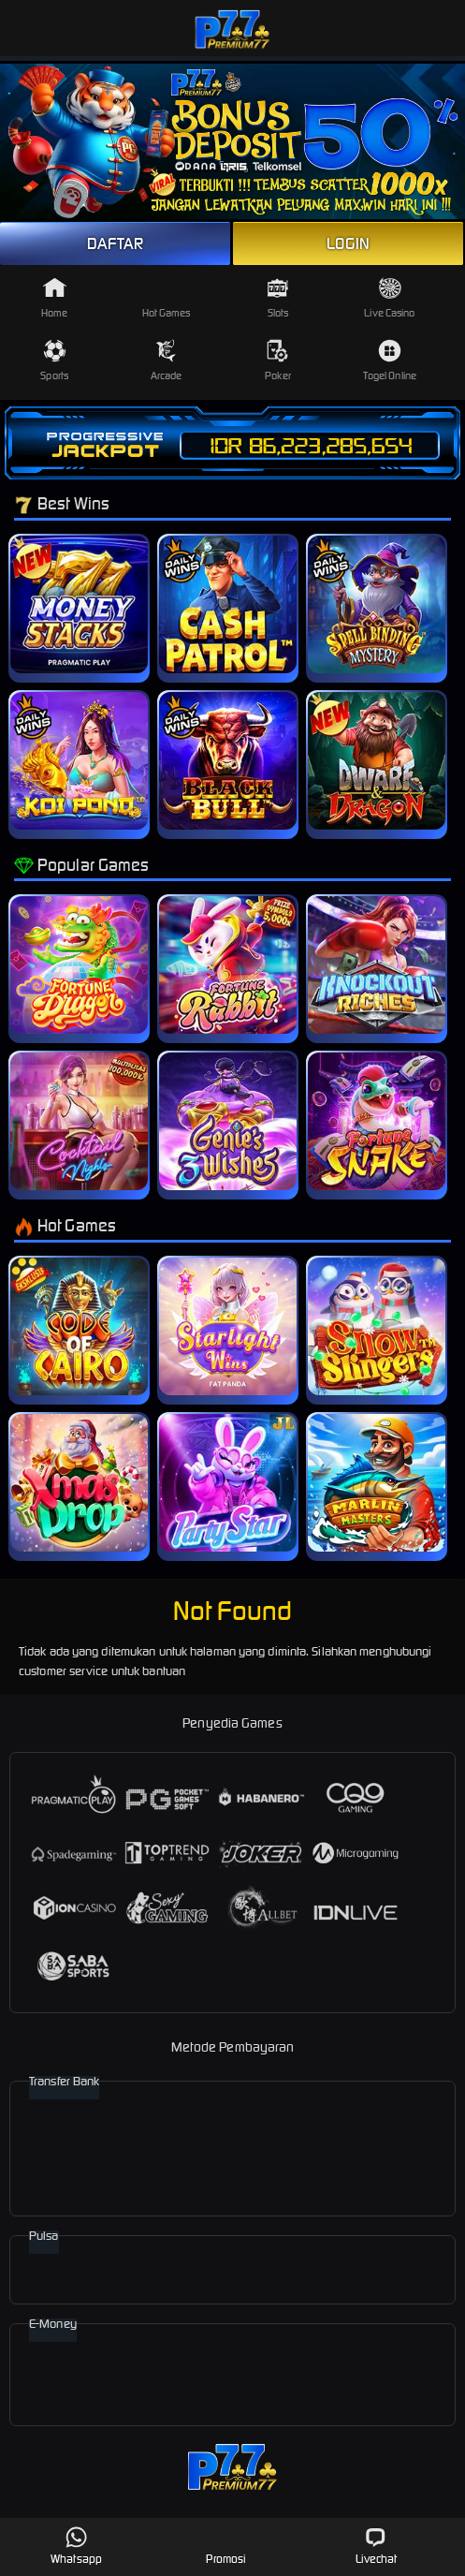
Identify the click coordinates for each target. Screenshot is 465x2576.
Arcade (166, 360)
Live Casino (389, 297)
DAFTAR (115, 243)
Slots (277, 297)
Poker (278, 360)
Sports (54, 360)
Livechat (377, 2545)
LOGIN (348, 243)
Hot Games (166, 297)
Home (54, 297)
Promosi (226, 2545)
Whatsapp (76, 2545)
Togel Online (389, 360)
